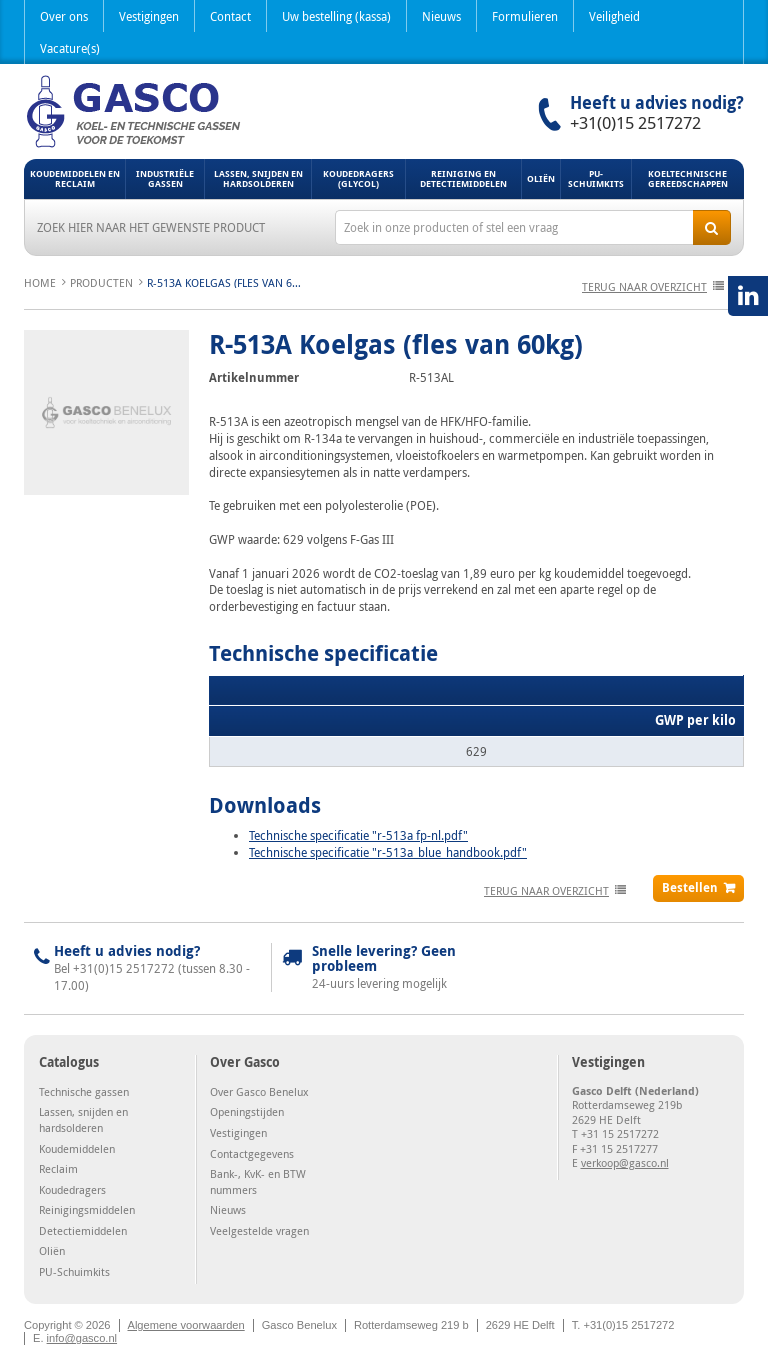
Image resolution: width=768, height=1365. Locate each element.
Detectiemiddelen (83, 1230)
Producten (101, 282)
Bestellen (690, 887)
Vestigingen (149, 16)
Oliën (541, 178)
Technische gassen (84, 1091)
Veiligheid (614, 16)
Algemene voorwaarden (186, 1325)
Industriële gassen (165, 178)
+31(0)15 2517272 (635, 123)
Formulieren (525, 16)
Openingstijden (247, 1111)
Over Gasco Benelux (259, 1091)
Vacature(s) (70, 48)
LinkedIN (748, 296)
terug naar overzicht (644, 286)
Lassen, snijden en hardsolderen (258, 178)
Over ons (64, 16)
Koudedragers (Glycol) (358, 178)
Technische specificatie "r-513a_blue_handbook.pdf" (388, 852)
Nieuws (441, 16)
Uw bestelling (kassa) (336, 16)
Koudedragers (72, 1189)
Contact (230, 16)
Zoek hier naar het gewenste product (151, 227)
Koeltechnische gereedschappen (688, 178)
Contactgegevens (252, 1153)
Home (40, 282)
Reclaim (58, 1168)
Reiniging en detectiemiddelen (463, 178)
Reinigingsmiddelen (87, 1209)
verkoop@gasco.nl (625, 1162)
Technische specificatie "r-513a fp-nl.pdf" (358, 835)
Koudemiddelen (77, 1148)
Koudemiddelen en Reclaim (75, 178)
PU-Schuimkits (596, 178)
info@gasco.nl (82, 1338)
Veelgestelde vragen (259, 1230)
